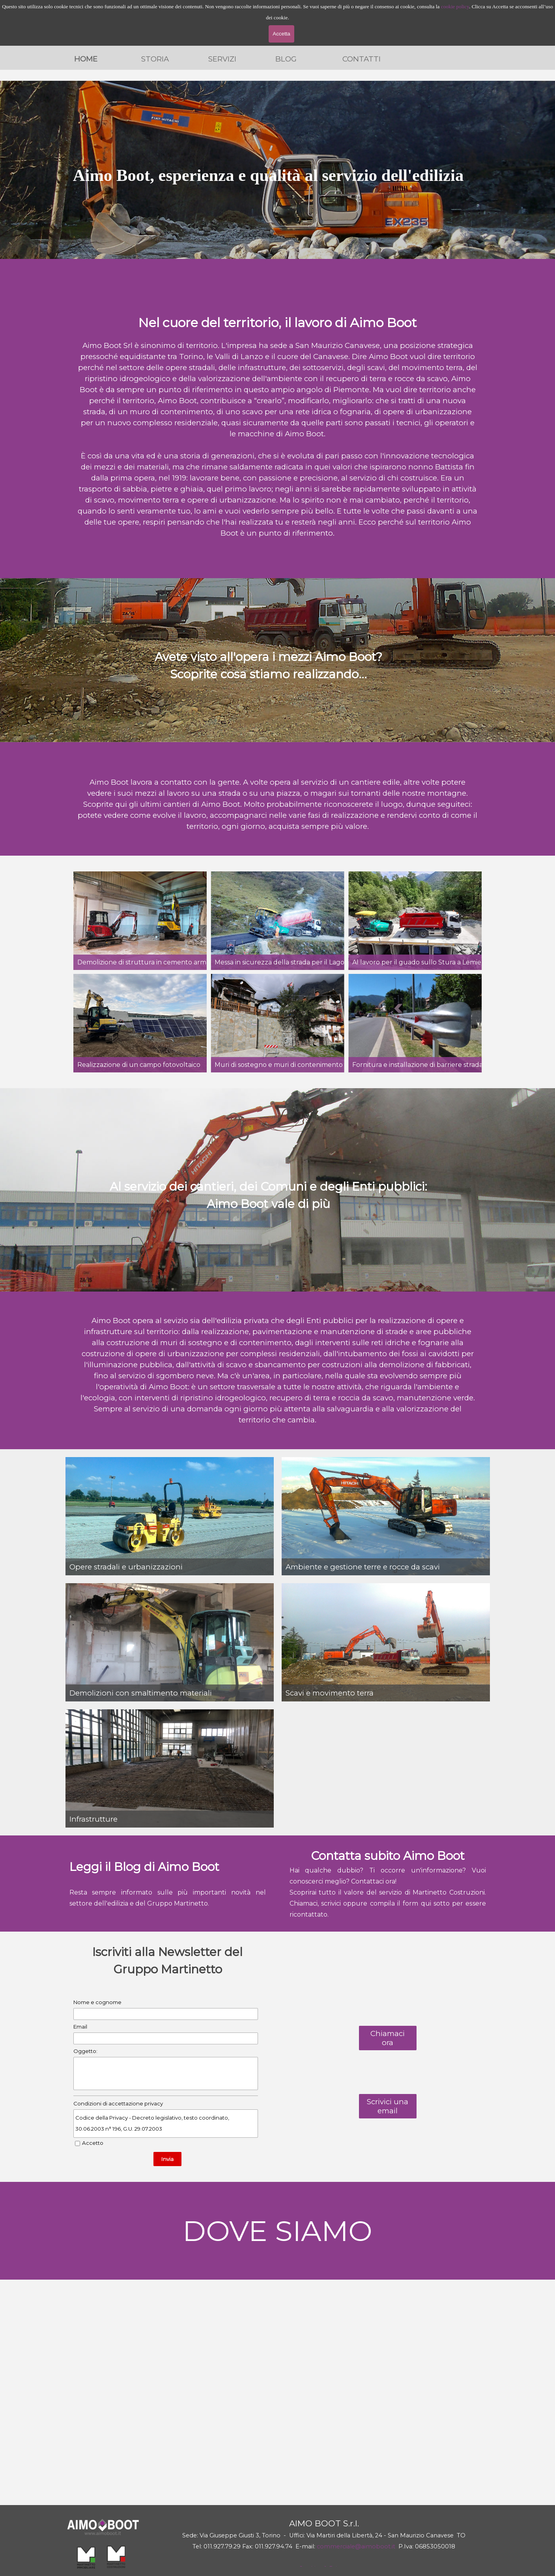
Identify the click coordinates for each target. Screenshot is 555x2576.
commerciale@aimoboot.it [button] (356, 2546)
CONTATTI (361, 58)
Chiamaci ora (387, 2038)
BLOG (286, 58)
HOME (85, 58)
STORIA (155, 58)
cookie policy (455, 6)
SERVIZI (222, 58)
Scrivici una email (387, 2106)
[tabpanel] (268, 170)
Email (80, 2026)
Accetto (92, 2143)
